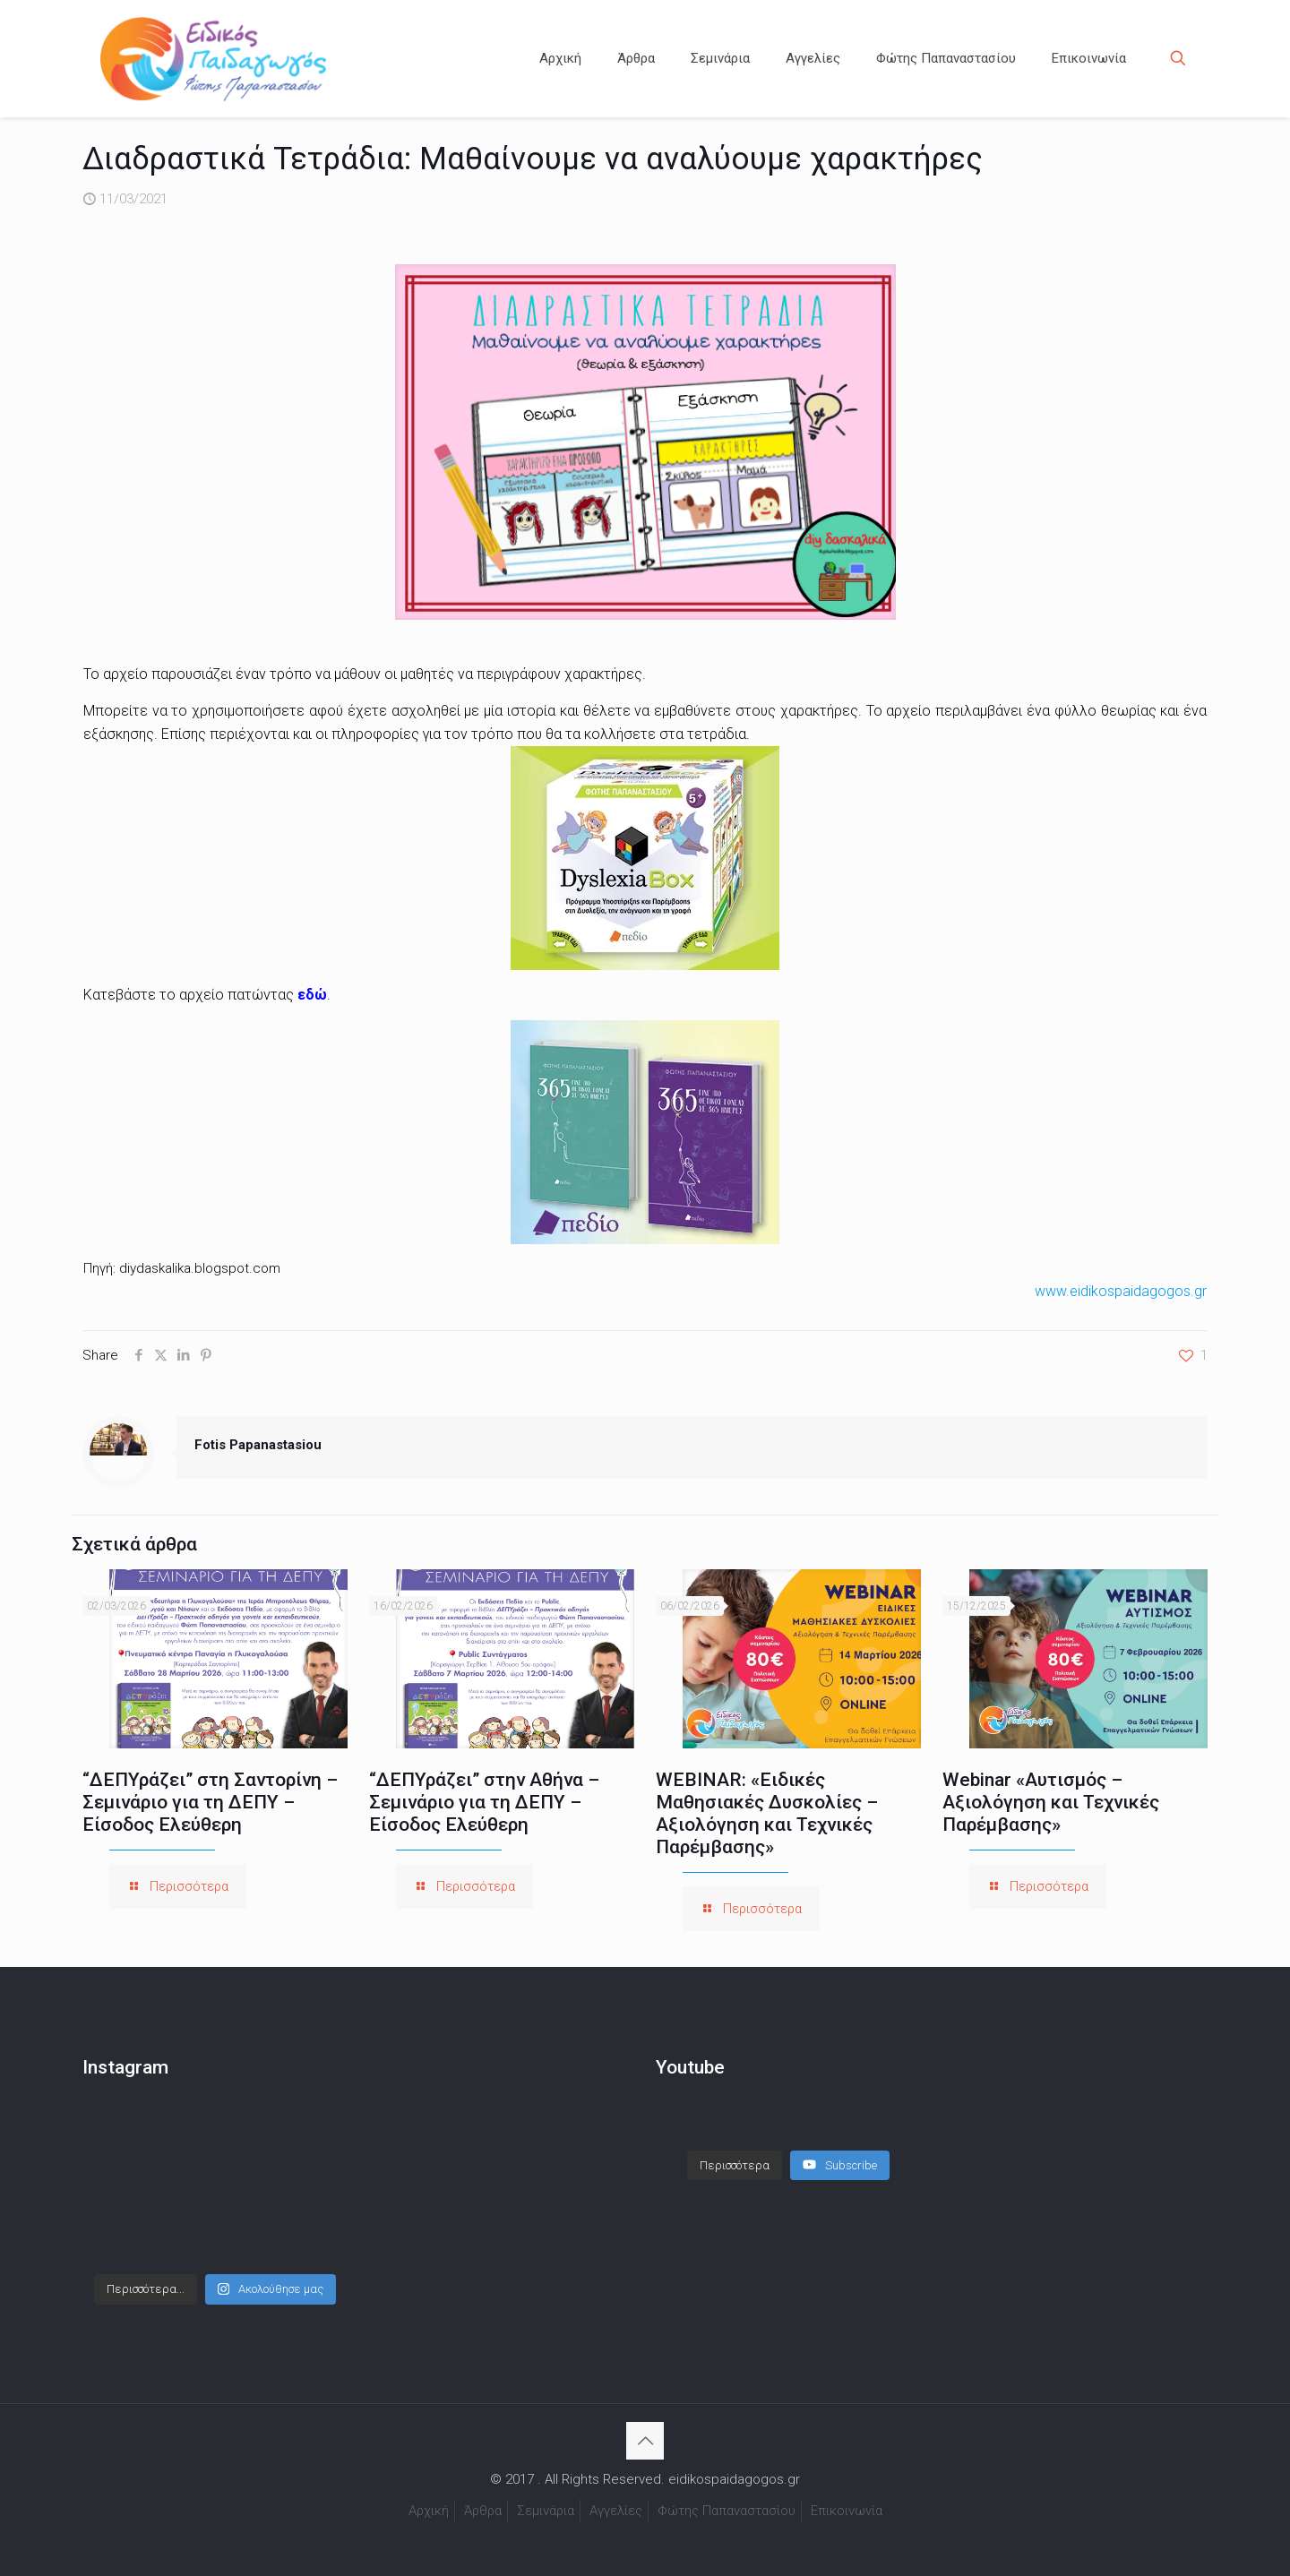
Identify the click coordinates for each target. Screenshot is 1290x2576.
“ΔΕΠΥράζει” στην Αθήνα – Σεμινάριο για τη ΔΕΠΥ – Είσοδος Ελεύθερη (484, 1802)
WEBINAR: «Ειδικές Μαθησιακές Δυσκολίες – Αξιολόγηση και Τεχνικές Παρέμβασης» (767, 1813)
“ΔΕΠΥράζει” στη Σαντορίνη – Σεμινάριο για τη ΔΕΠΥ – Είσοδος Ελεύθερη (210, 1802)
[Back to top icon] (645, 2441)
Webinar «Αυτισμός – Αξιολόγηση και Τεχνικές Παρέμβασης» (1050, 1802)
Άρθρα (483, 2511)
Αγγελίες (615, 2511)
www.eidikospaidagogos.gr (1121, 1291)
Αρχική (428, 2511)
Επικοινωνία (846, 2511)
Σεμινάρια (545, 2511)
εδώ (312, 994)
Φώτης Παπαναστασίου (727, 2511)
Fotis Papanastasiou (258, 1445)
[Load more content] (734, 2148)
